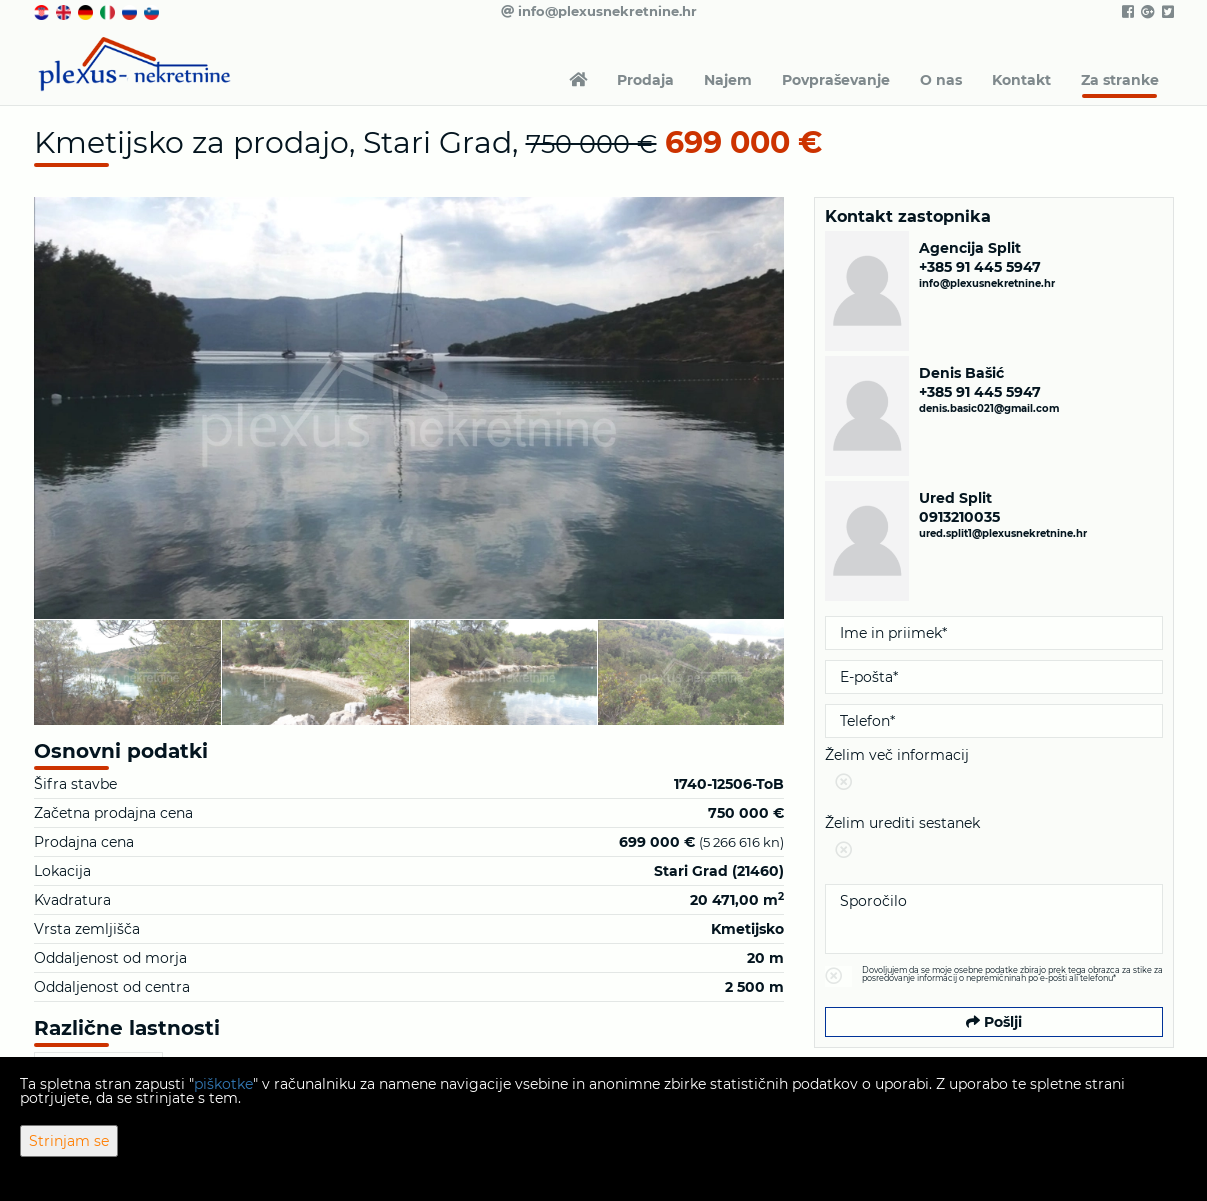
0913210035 (959, 517)
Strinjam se (69, 1141)
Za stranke (1120, 80)
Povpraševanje (836, 80)
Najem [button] (728, 80)
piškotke (223, 1084)
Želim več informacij (994, 772)
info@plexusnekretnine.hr (599, 11)
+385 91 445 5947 (980, 267)
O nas (941, 80)
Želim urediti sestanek (994, 840)
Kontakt (1021, 80)
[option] (128, 672)
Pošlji (994, 1022)
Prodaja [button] (645, 80)
